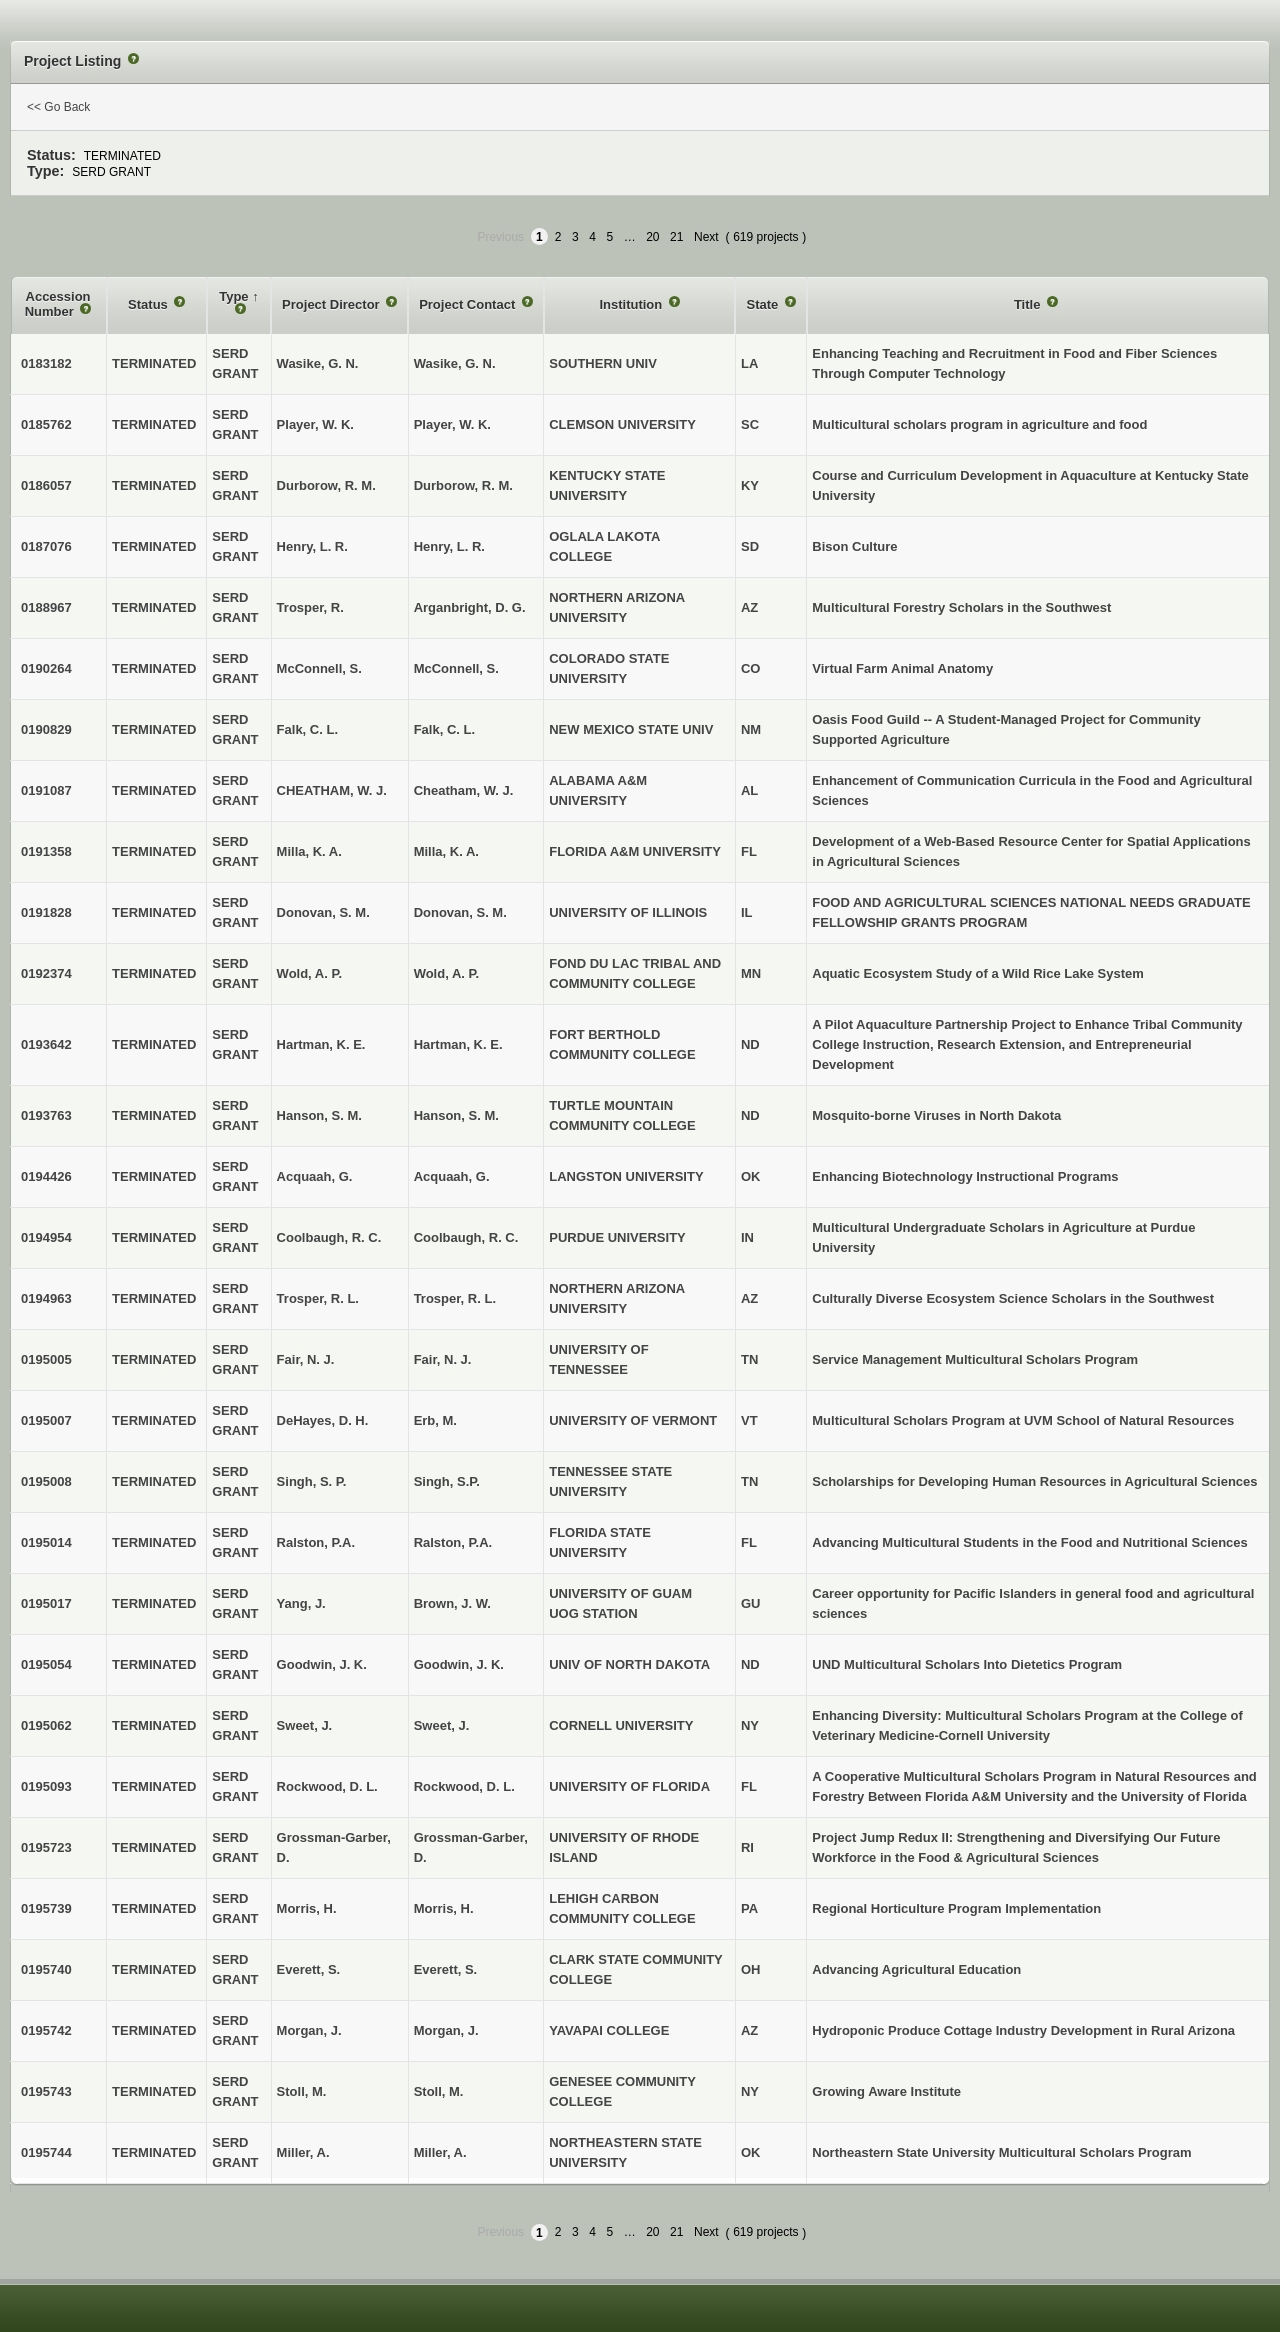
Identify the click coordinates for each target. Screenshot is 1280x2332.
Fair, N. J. (443, 1359)
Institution (632, 304)
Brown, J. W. (452, 1603)
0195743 (46, 2091)
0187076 (46, 546)
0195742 (46, 2030)
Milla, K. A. (446, 851)
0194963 (46, 1298)
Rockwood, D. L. (464, 1786)
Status (149, 304)
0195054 (46, 1664)
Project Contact (469, 304)
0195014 (46, 1542)
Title (1029, 304)
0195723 (46, 1847)
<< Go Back (58, 107)
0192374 (46, 973)
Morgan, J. (446, 2030)
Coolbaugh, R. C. (466, 1237)
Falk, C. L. (444, 729)
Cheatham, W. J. (464, 790)
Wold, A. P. (447, 973)
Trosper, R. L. (455, 1298)
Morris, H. (444, 1908)
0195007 (46, 1420)
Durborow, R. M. (463, 485)
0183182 (46, 363)
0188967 (46, 607)
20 (652, 237)
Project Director (332, 304)
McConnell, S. (456, 668)
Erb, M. (435, 1420)
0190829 (46, 729)
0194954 (46, 1237)
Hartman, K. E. (458, 1044)
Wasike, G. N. (455, 363)
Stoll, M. (439, 2091)
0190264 (46, 668)
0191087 (46, 790)
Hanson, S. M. (456, 1115)
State (763, 304)
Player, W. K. (452, 424)
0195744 (46, 2152)
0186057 (46, 485)
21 (676, 237)
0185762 (46, 424)
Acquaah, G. (452, 1176)
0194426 (46, 1176)
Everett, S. (446, 1969)
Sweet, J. (442, 1725)
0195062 (46, 1725)
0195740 (46, 1969)
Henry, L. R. (449, 546)
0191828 (46, 912)
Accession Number (58, 304)
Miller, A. (440, 2152)
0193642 (46, 1044)
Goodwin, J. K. (459, 1664)
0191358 (46, 851)
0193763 (46, 1115)
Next (706, 237)
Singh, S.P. (447, 1481)
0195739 (46, 1908)
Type (235, 296)
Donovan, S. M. (460, 912)
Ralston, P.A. (453, 1542)
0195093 (46, 1786)
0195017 (46, 1603)
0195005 (46, 1359)
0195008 (46, 1481)
